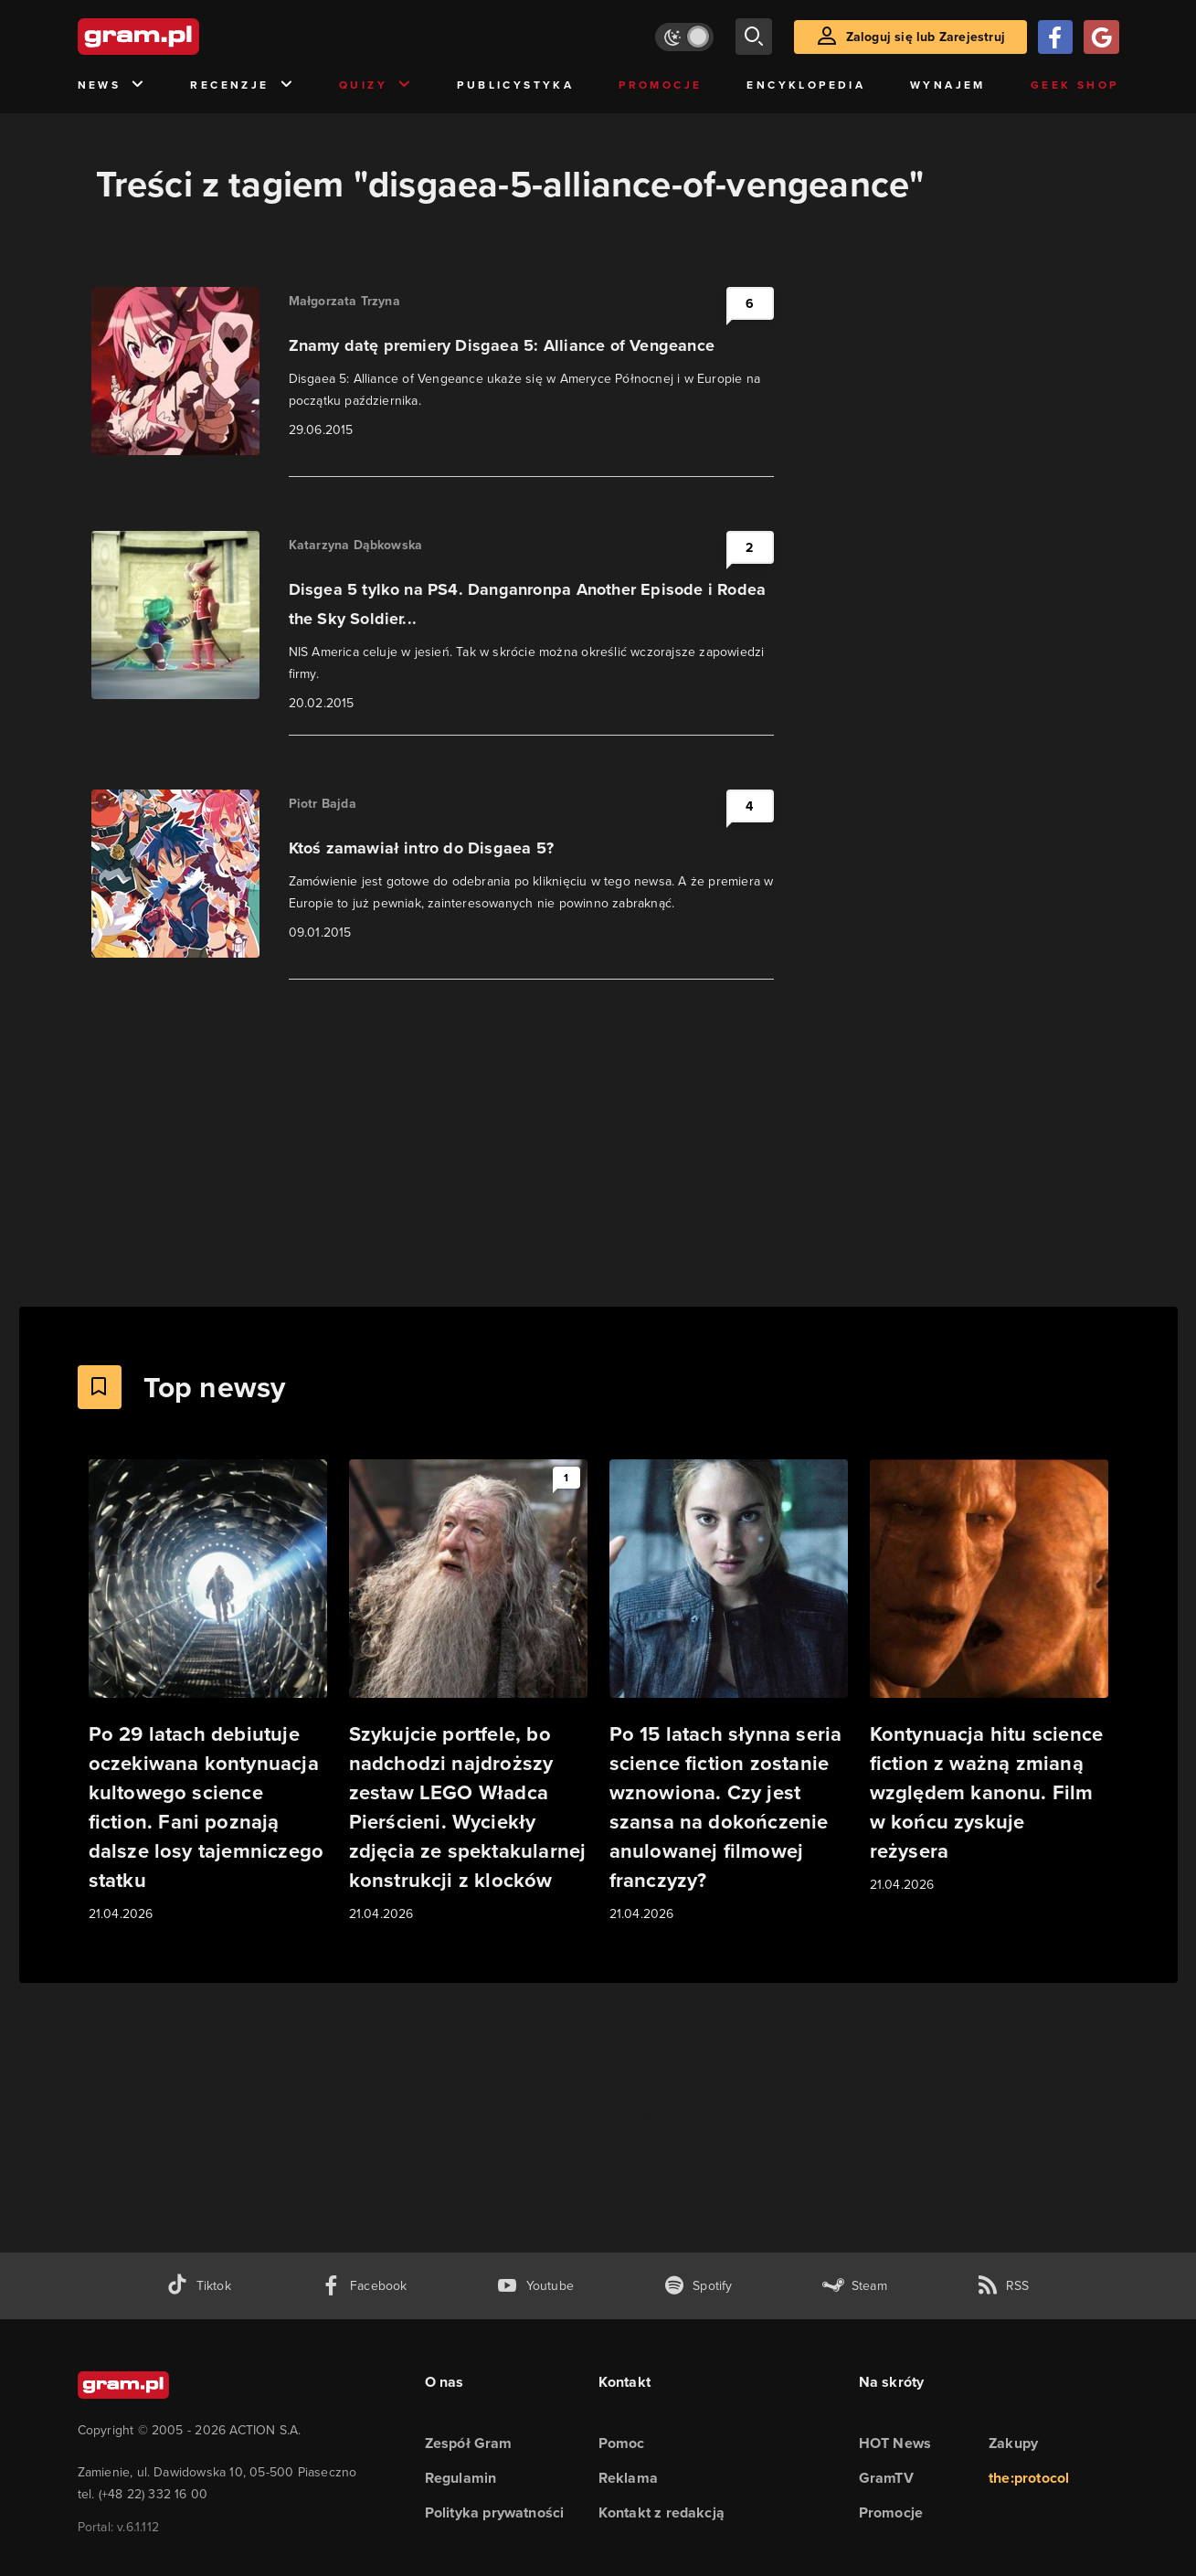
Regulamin (461, 2477)
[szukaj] (754, 36)
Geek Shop (1075, 85)
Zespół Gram (469, 2443)
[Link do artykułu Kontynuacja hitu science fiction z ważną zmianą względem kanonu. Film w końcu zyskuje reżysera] (989, 1677)
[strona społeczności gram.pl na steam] (854, 2285)
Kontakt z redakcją (661, 2512)
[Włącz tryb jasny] (684, 37)
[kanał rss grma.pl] (1003, 2285)
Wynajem (948, 85)
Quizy (375, 85)
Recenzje (242, 85)
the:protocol (1029, 2477)
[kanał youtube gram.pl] (535, 2285)
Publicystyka (515, 85)
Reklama (628, 2477)
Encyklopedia (805, 85)
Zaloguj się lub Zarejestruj (925, 37)
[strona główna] (184, 36)
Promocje (660, 85)
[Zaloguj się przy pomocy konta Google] (1101, 37)
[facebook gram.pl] (364, 2285)
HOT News (895, 2443)
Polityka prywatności (495, 2512)
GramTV (886, 2477)
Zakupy (1013, 2443)
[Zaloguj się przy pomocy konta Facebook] (1055, 37)
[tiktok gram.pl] (198, 2285)
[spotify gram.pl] (698, 2285)
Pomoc (621, 2443)
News (112, 85)
